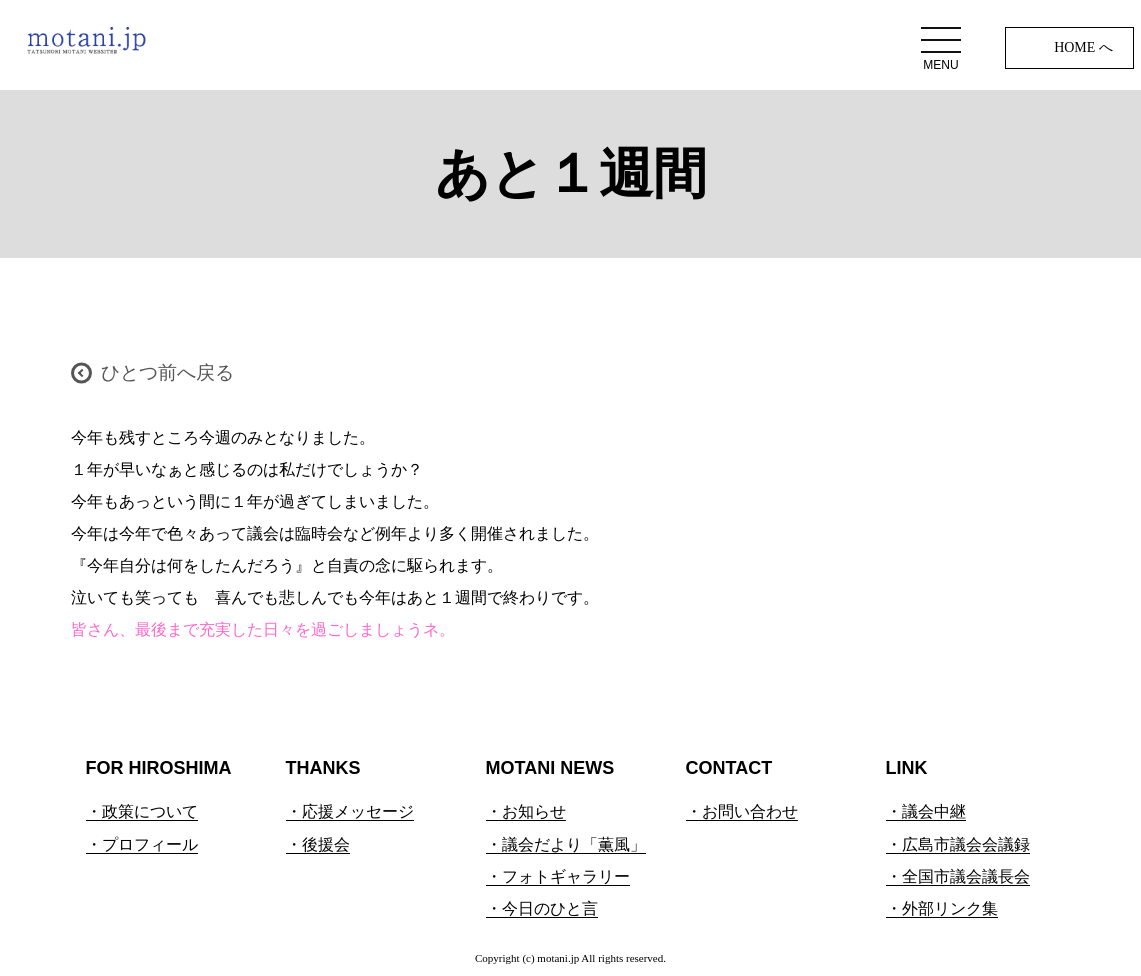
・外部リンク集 (942, 908)
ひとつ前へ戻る (167, 372)
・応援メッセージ (350, 811)
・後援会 (318, 844)
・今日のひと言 (542, 908)
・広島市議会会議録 (958, 844)
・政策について (142, 811)
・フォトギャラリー (558, 876)
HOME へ (1083, 47)
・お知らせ (526, 811)
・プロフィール (142, 844)
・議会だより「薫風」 (566, 844)
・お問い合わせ (742, 811)
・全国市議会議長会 (958, 876)
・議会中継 (926, 811)
